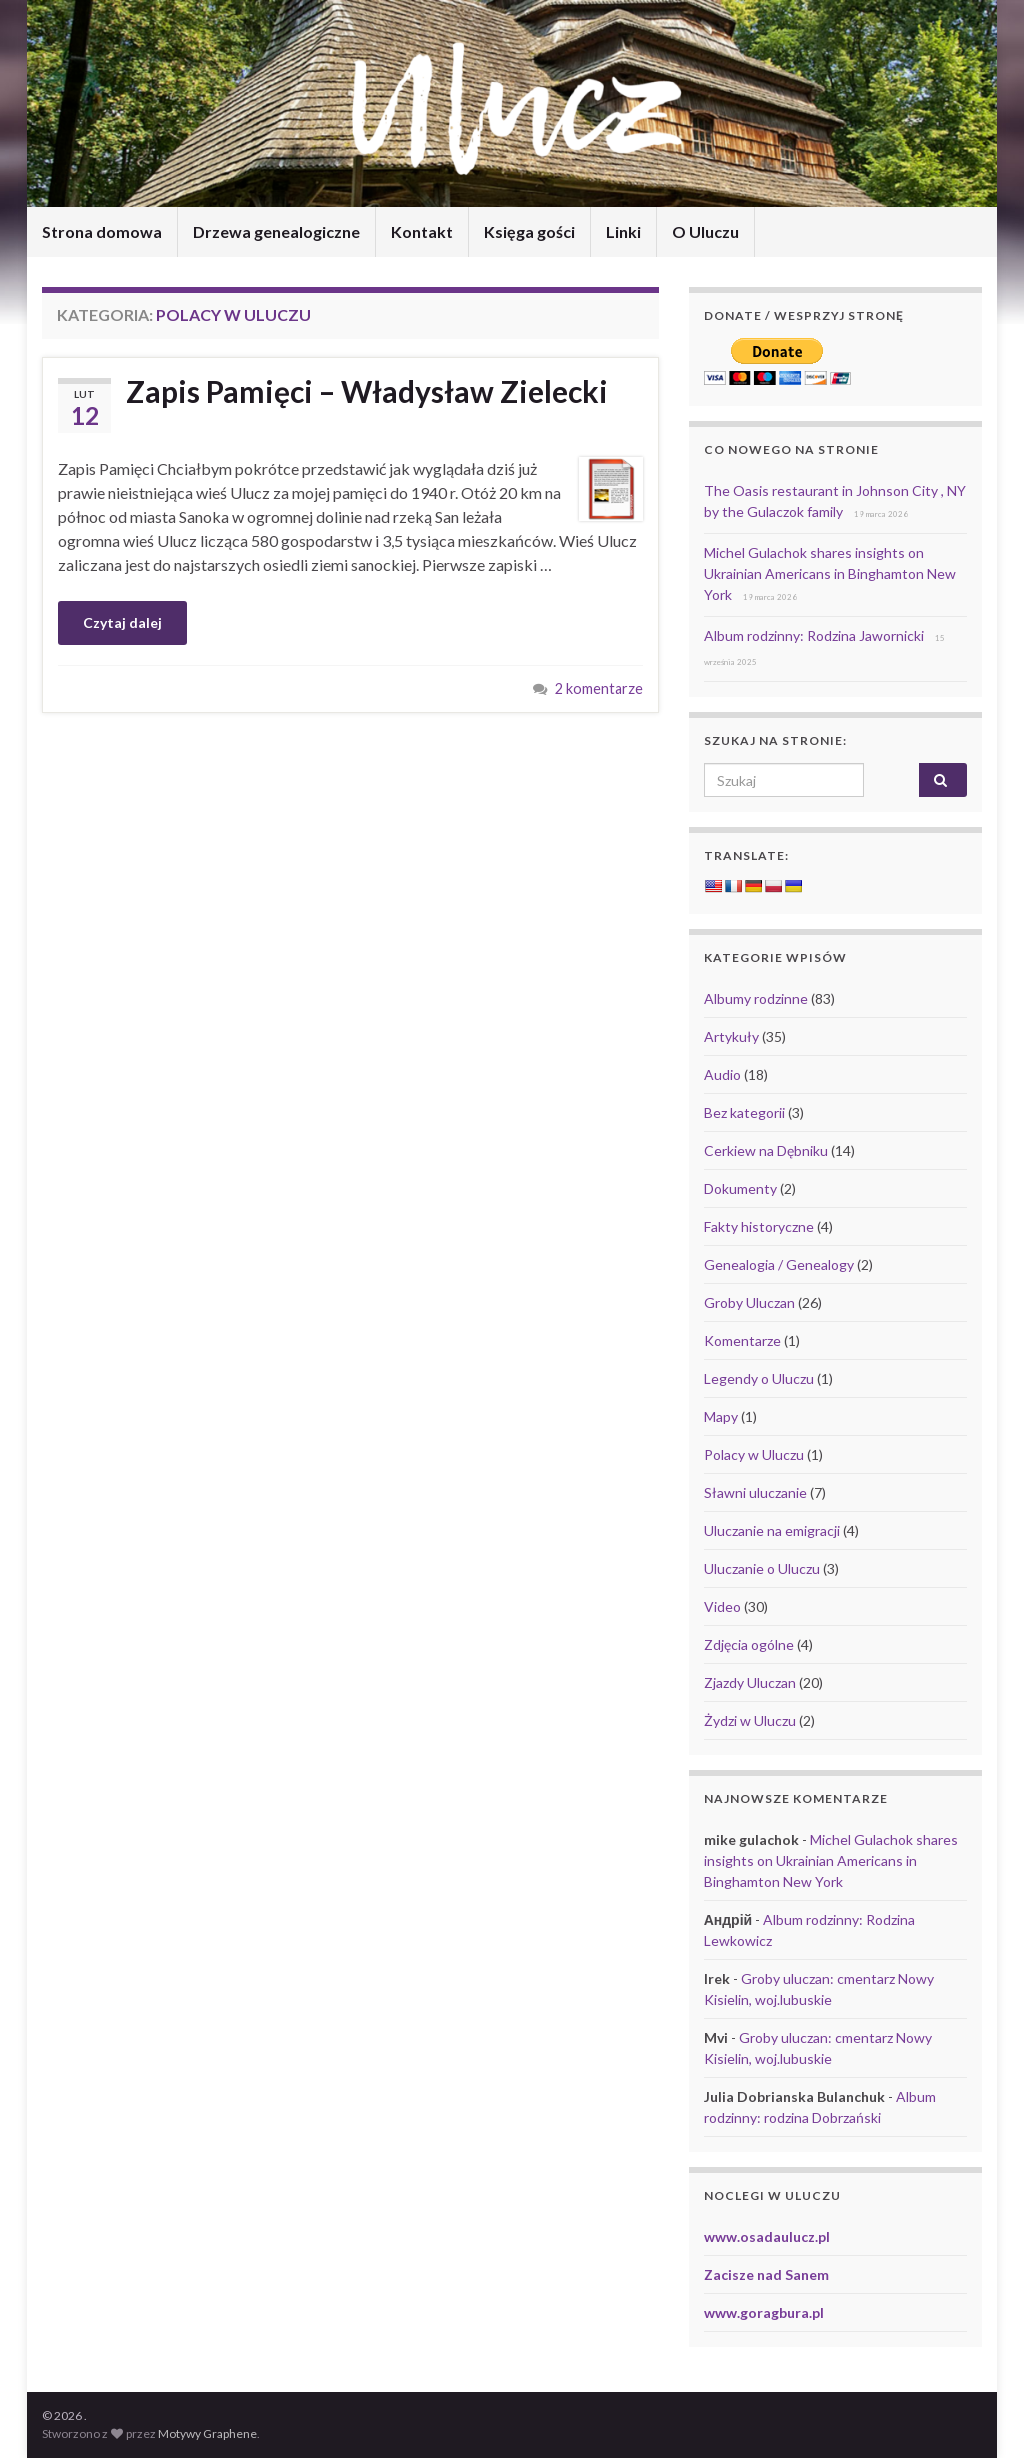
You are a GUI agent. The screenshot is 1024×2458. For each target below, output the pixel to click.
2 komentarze (599, 688)
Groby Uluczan (749, 1302)
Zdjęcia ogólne (749, 1644)
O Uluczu (705, 231)
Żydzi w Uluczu (750, 1720)
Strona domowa (102, 231)
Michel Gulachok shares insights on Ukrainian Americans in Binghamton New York (830, 573)
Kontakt (422, 231)
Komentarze (742, 1340)
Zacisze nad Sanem (766, 2274)
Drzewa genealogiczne (276, 231)
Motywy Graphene (207, 2433)
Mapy (721, 1416)
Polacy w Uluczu (754, 1454)
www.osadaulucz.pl (767, 2236)
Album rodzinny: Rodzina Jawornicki (814, 635)
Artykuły (731, 1036)
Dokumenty (740, 1188)
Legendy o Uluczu (759, 1378)
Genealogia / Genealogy (779, 1264)
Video (722, 1606)
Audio (722, 1074)
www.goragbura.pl (764, 2312)
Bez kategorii (744, 1112)
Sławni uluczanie (755, 1492)
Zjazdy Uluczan (750, 1682)
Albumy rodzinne (756, 998)
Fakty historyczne (759, 1226)
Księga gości (529, 231)
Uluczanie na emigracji (772, 1530)
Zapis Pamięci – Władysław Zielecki (367, 391)
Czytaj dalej (122, 622)
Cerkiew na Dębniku (766, 1150)
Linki (623, 231)
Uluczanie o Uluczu (762, 1568)
